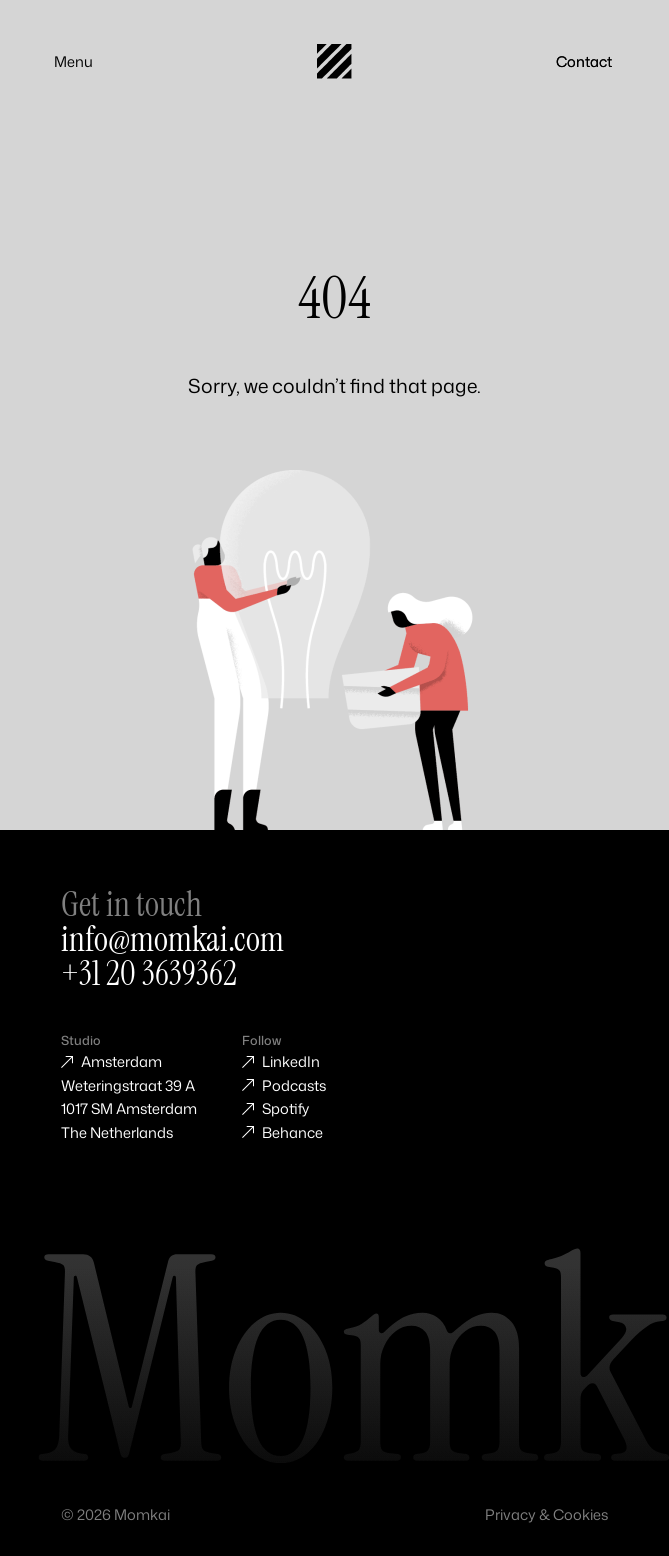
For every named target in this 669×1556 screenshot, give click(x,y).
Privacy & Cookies (546, 1514)
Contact (584, 61)
